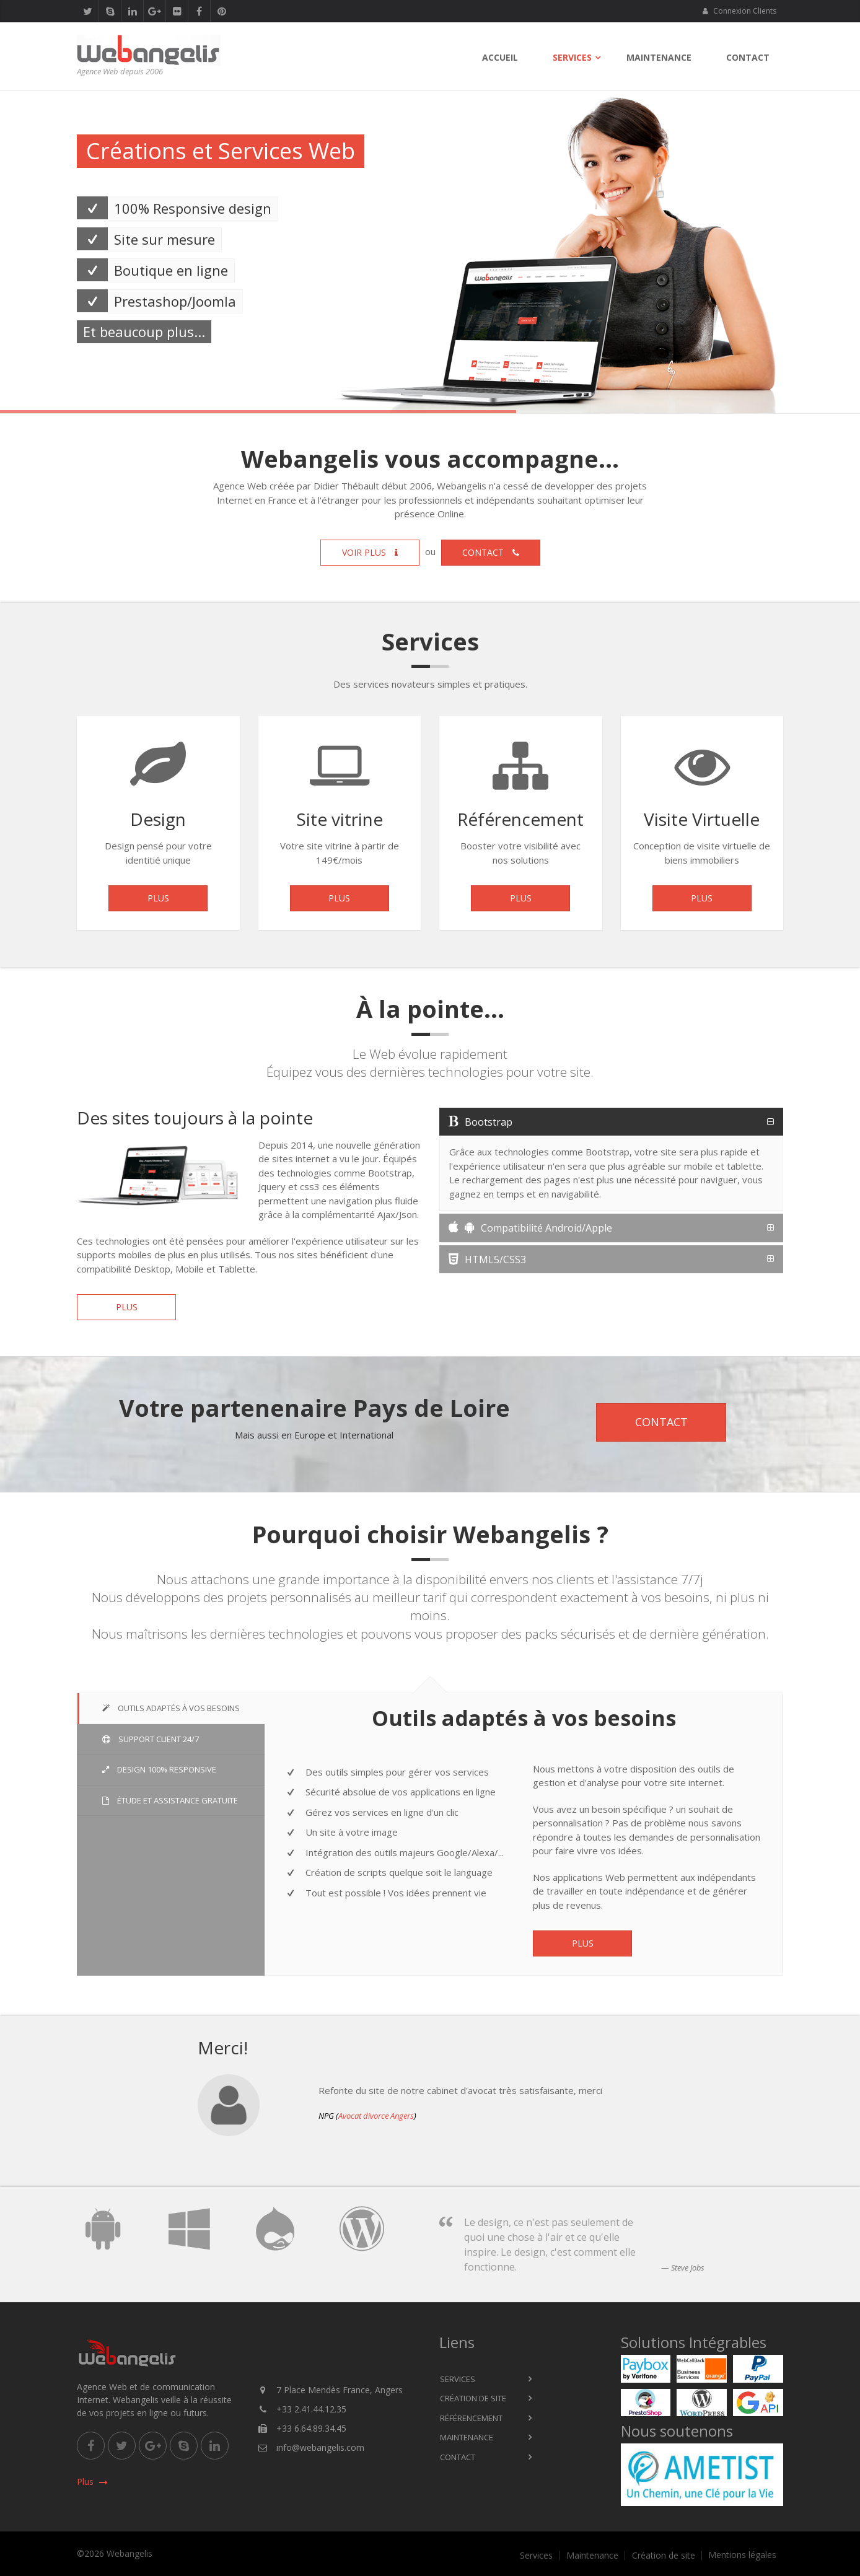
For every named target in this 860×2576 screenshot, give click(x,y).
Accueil (500, 57)
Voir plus (370, 552)
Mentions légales (742, 2555)
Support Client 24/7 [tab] (150, 1739)
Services (572, 57)
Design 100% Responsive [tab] (159, 1769)
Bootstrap (480, 1122)
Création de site (473, 2398)
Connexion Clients (739, 11)
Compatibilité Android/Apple (530, 1228)
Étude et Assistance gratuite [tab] (170, 1800)
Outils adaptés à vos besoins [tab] (171, 1708)
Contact (748, 57)
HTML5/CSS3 (487, 1259)
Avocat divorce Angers (376, 2115)
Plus (158, 902)
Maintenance (658, 57)
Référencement (471, 2418)
